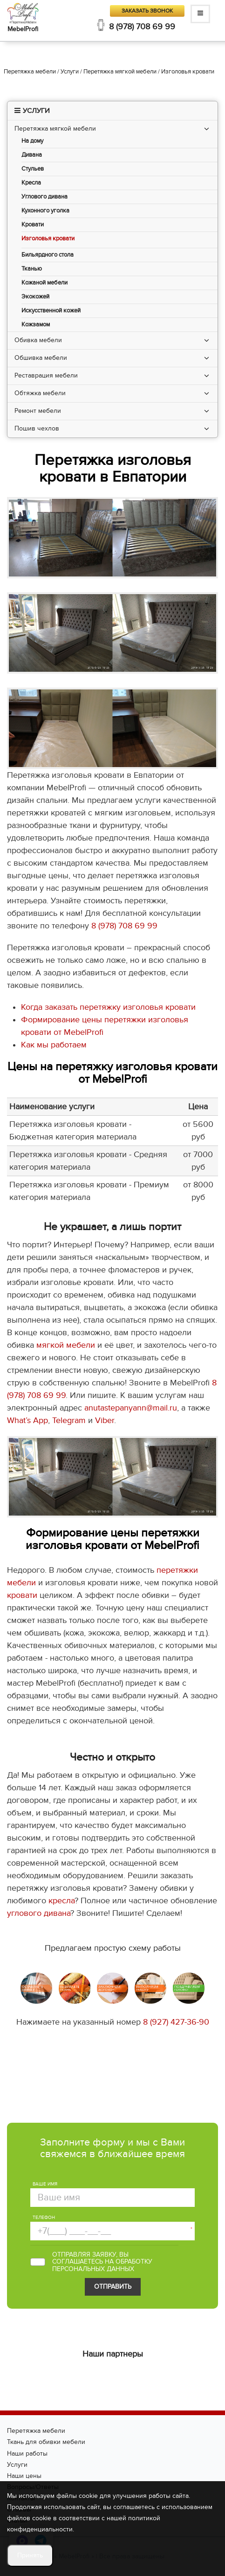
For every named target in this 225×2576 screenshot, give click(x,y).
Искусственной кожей (51, 310)
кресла (61, 1901)
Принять (30, 2555)
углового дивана (38, 1913)
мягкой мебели (65, 1345)
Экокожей (35, 296)
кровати (22, 1595)
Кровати (32, 224)
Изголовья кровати (48, 238)
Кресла (31, 182)
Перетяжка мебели (36, 2431)
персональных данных (93, 2269)
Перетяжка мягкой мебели (55, 128)
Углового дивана (44, 196)
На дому (32, 141)
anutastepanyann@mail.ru (130, 1408)
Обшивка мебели (40, 357)
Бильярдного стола (47, 255)
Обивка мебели (38, 340)
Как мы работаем (54, 1045)
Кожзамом (35, 324)
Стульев (32, 169)
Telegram (69, 1420)
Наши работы (27, 2453)
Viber (104, 1420)
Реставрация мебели (46, 375)
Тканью (31, 268)
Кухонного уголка (45, 210)
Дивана (31, 155)
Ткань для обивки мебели (46, 2442)
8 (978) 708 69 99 (142, 27)
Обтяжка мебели (40, 393)
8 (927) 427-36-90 (176, 2022)
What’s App (27, 1420)
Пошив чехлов (36, 428)
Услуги (17, 2465)
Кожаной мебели (44, 282)
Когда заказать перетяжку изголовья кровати (108, 1007)
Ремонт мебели (37, 410)
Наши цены (24, 2476)
